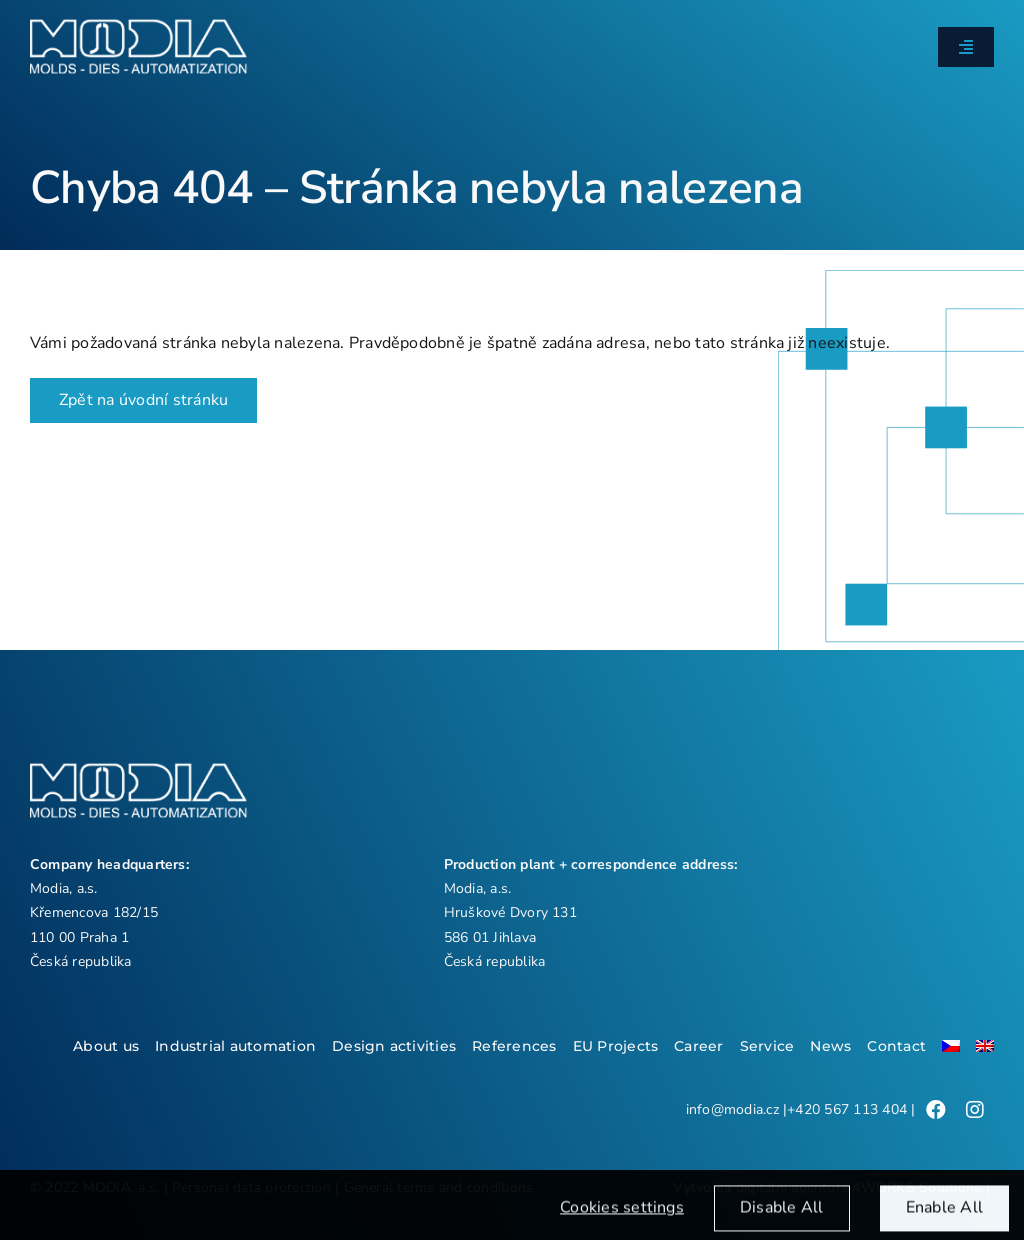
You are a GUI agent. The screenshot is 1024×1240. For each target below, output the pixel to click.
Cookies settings (622, 1218)
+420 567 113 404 (847, 1109)
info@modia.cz (732, 1109)
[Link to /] (936, 1110)
